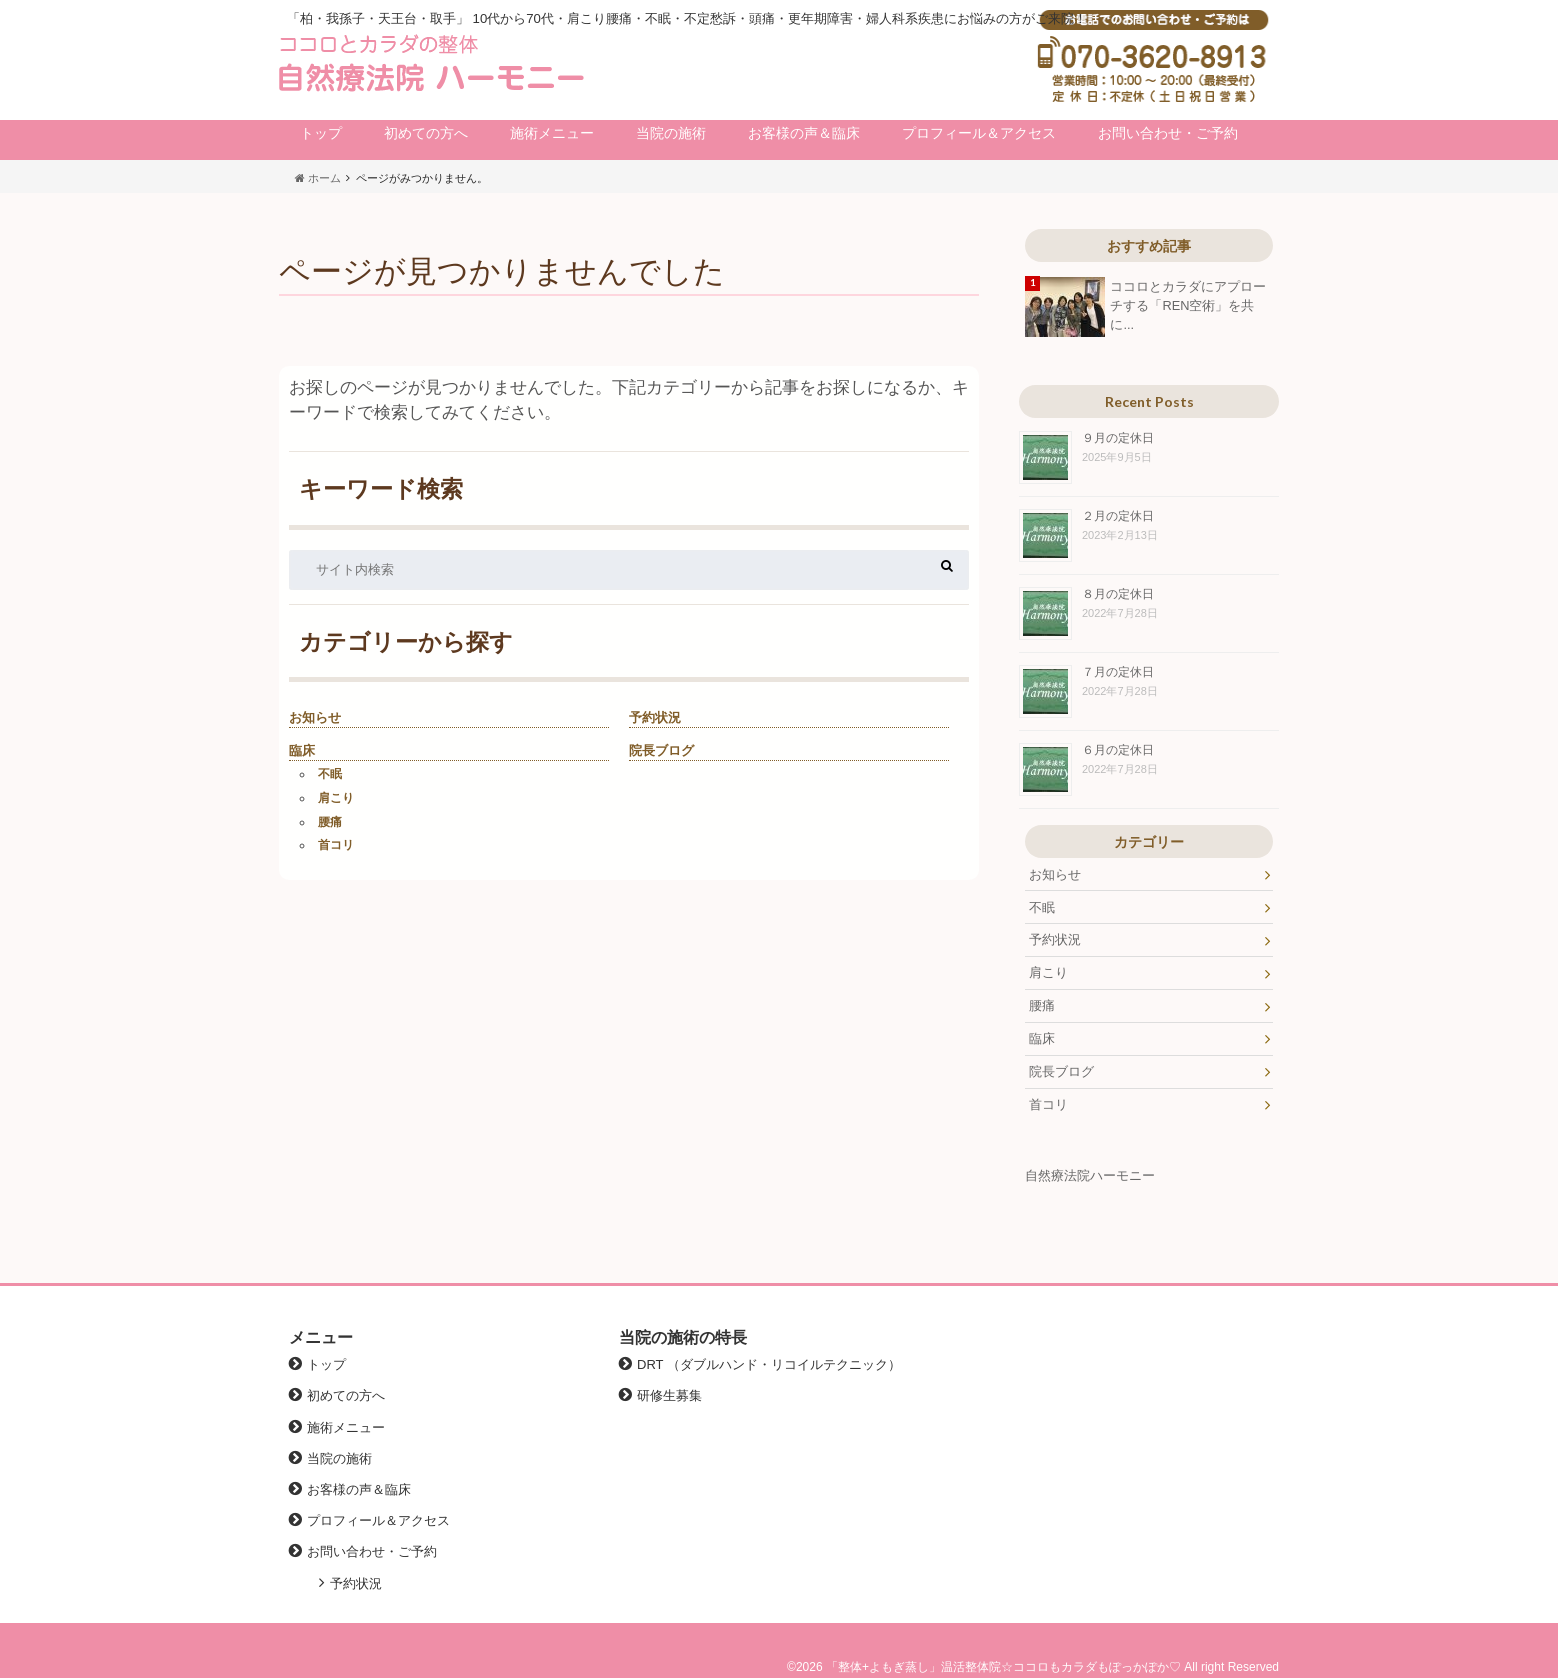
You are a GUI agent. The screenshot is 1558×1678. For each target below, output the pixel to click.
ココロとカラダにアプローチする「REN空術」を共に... (1188, 305)
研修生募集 (669, 1395)
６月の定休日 (1118, 749)
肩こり (336, 798)
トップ (321, 133)
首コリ (336, 845)
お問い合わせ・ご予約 (1168, 133)
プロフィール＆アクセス (979, 133)
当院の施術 (671, 133)
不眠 (330, 774)
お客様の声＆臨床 (804, 133)
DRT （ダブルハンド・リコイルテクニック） (769, 1364)
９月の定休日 (1118, 437)
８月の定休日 (1118, 593)
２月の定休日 (1118, 515)
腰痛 (330, 822)
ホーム (318, 178)
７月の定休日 (1118, 671)
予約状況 (655, 717)
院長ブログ (661, 750)
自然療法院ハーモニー (1090, 1175)
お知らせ (315, 717)
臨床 (302, 750)
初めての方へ (426, 133)
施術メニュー (552, 133)
